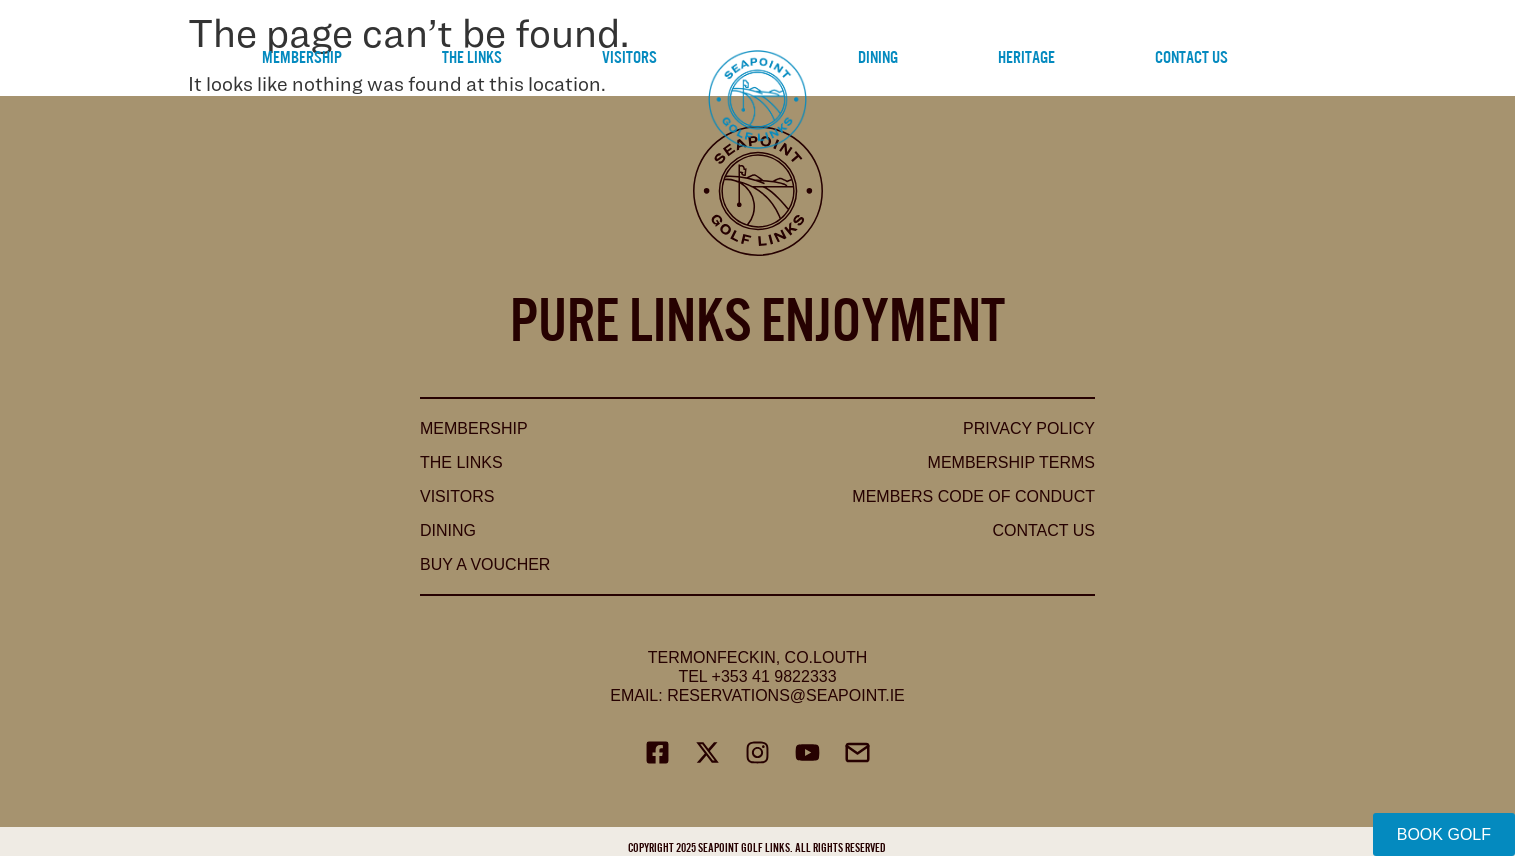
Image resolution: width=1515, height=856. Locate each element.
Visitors (629, 55)
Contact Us (1191, 55)
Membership (302, 55)
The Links (472, 55)
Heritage (1026, 55)
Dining (878, 55)
